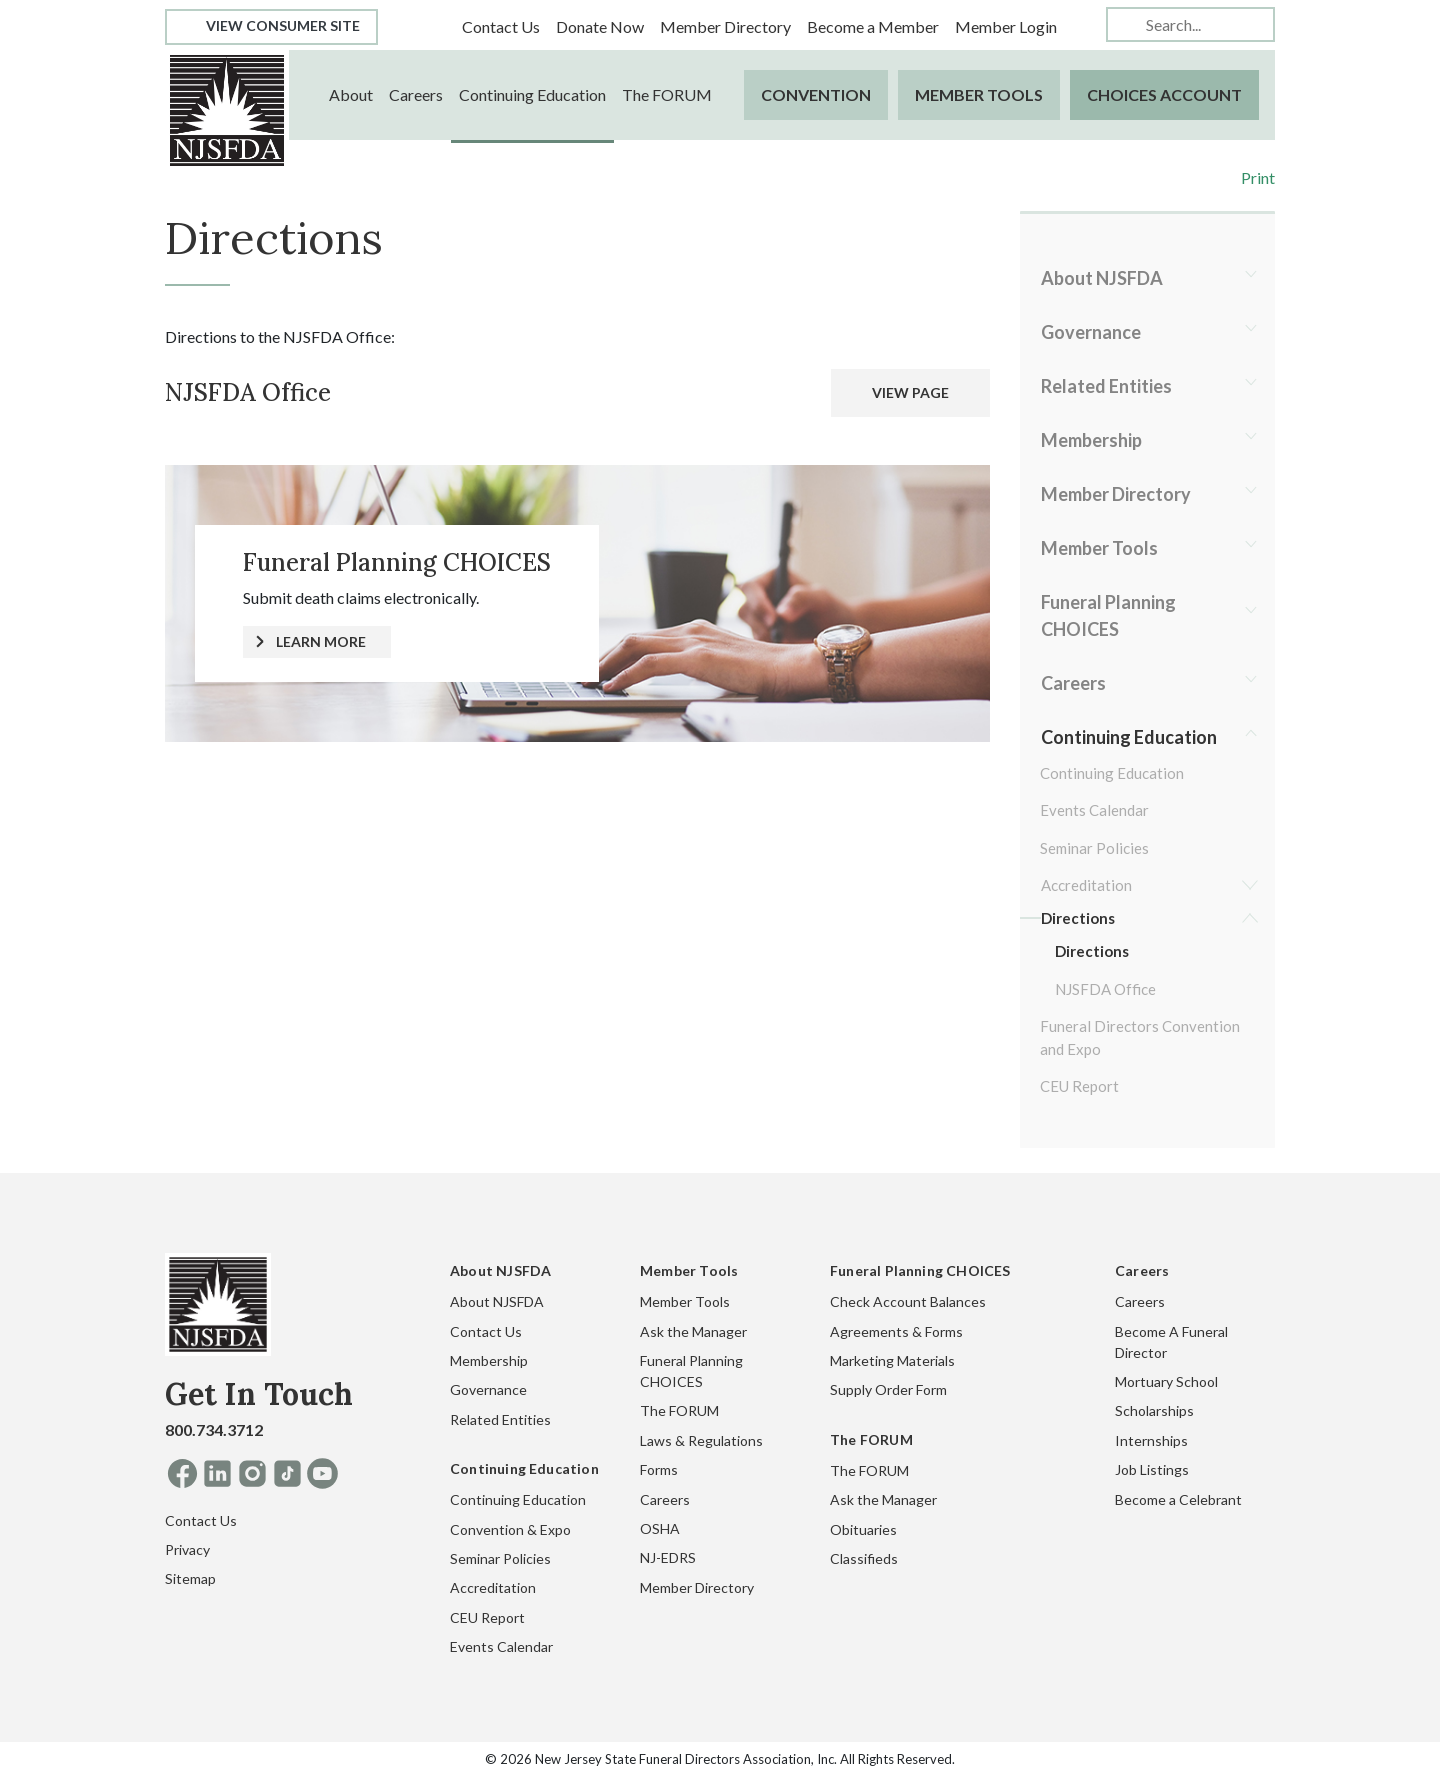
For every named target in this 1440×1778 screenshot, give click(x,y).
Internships (1151, 1440)
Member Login (1006, 26)
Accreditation (1086, 885)
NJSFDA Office (1105, 989)
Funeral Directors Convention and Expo (1140, 1037)
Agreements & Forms (896, 1331)
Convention (816, 94)
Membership (1091, 440)
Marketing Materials (892, 1360)
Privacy (187, 1549)
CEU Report (1079, 1086)
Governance (1091, 332)
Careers (416, 94)
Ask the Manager (693, 1331)
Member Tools (979, 94)
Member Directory (725, 26)
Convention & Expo (510, 1529)
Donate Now (600, 26)
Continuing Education (532, 94)
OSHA (660, 1528)
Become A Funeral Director (1171, 1342)
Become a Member (873, 26)
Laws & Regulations (701, 1440)
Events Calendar (1094, 810)
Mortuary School (1166, 1381)
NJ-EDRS (668, 1557)
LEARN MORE (321, 641)
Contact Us (501, 26)
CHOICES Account (1164, 94)
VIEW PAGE (910, 392)
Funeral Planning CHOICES (1108, 615)
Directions (1078, 918)
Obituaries (863, 1529)
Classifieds (864, 1558)
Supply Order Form (888, 1389)
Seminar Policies (1094, 848)
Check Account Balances (908, 1301)
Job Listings (1152, 1469)
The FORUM (667, 94)
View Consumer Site (271, 25)
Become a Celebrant (1178, 1499)
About (351, 94)
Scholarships (1154, 1410)
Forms (659, 1469)
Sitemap (190, 1578)
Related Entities (1106, 386)
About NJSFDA (1102, 278)
